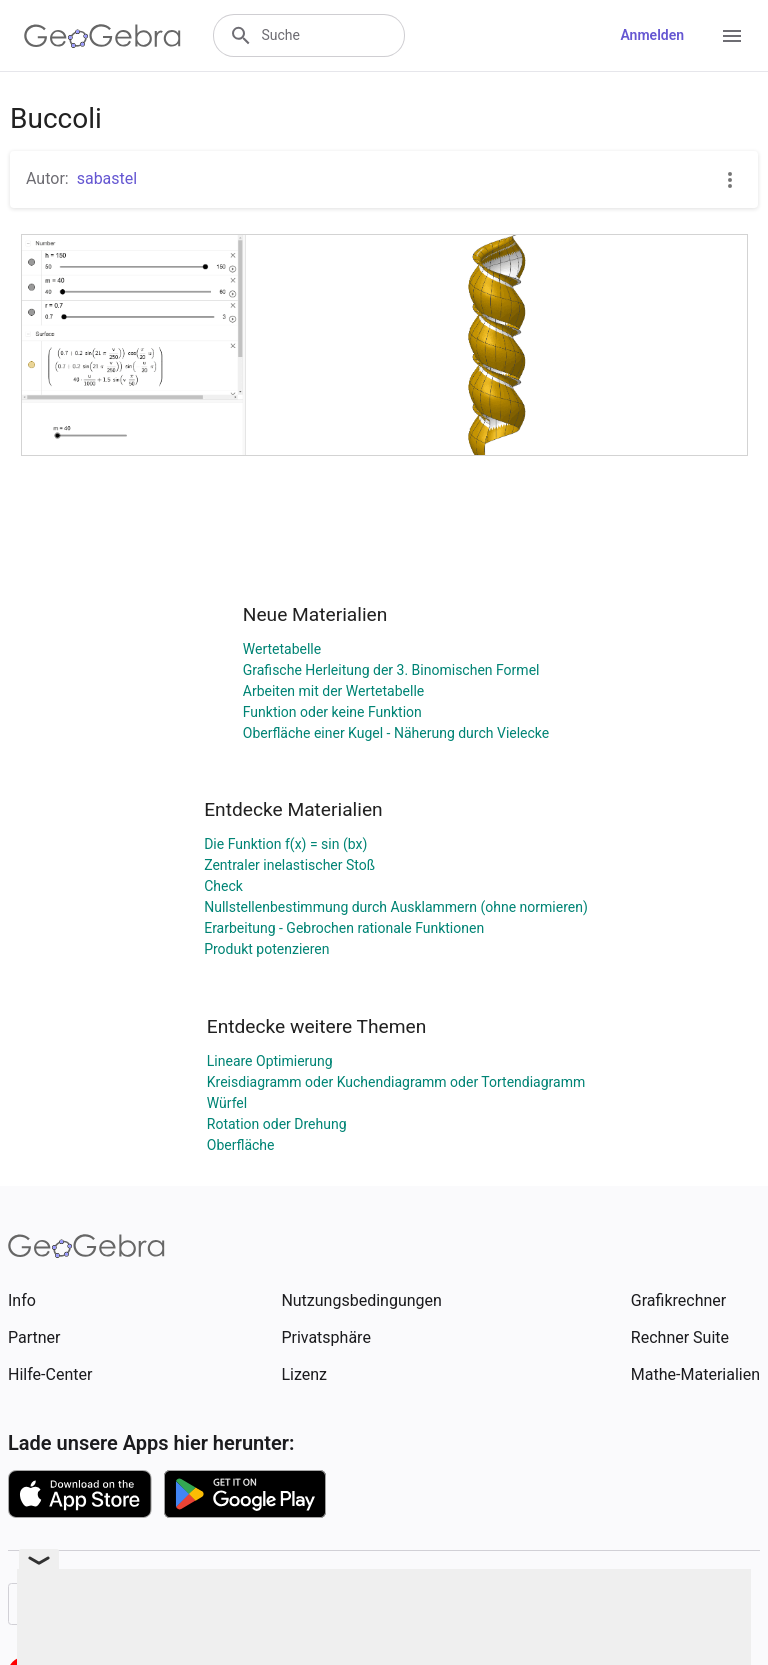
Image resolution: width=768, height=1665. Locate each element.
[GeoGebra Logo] (102, 36)
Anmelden (652, 35)
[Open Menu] (732, 36)
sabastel (107, 178)
